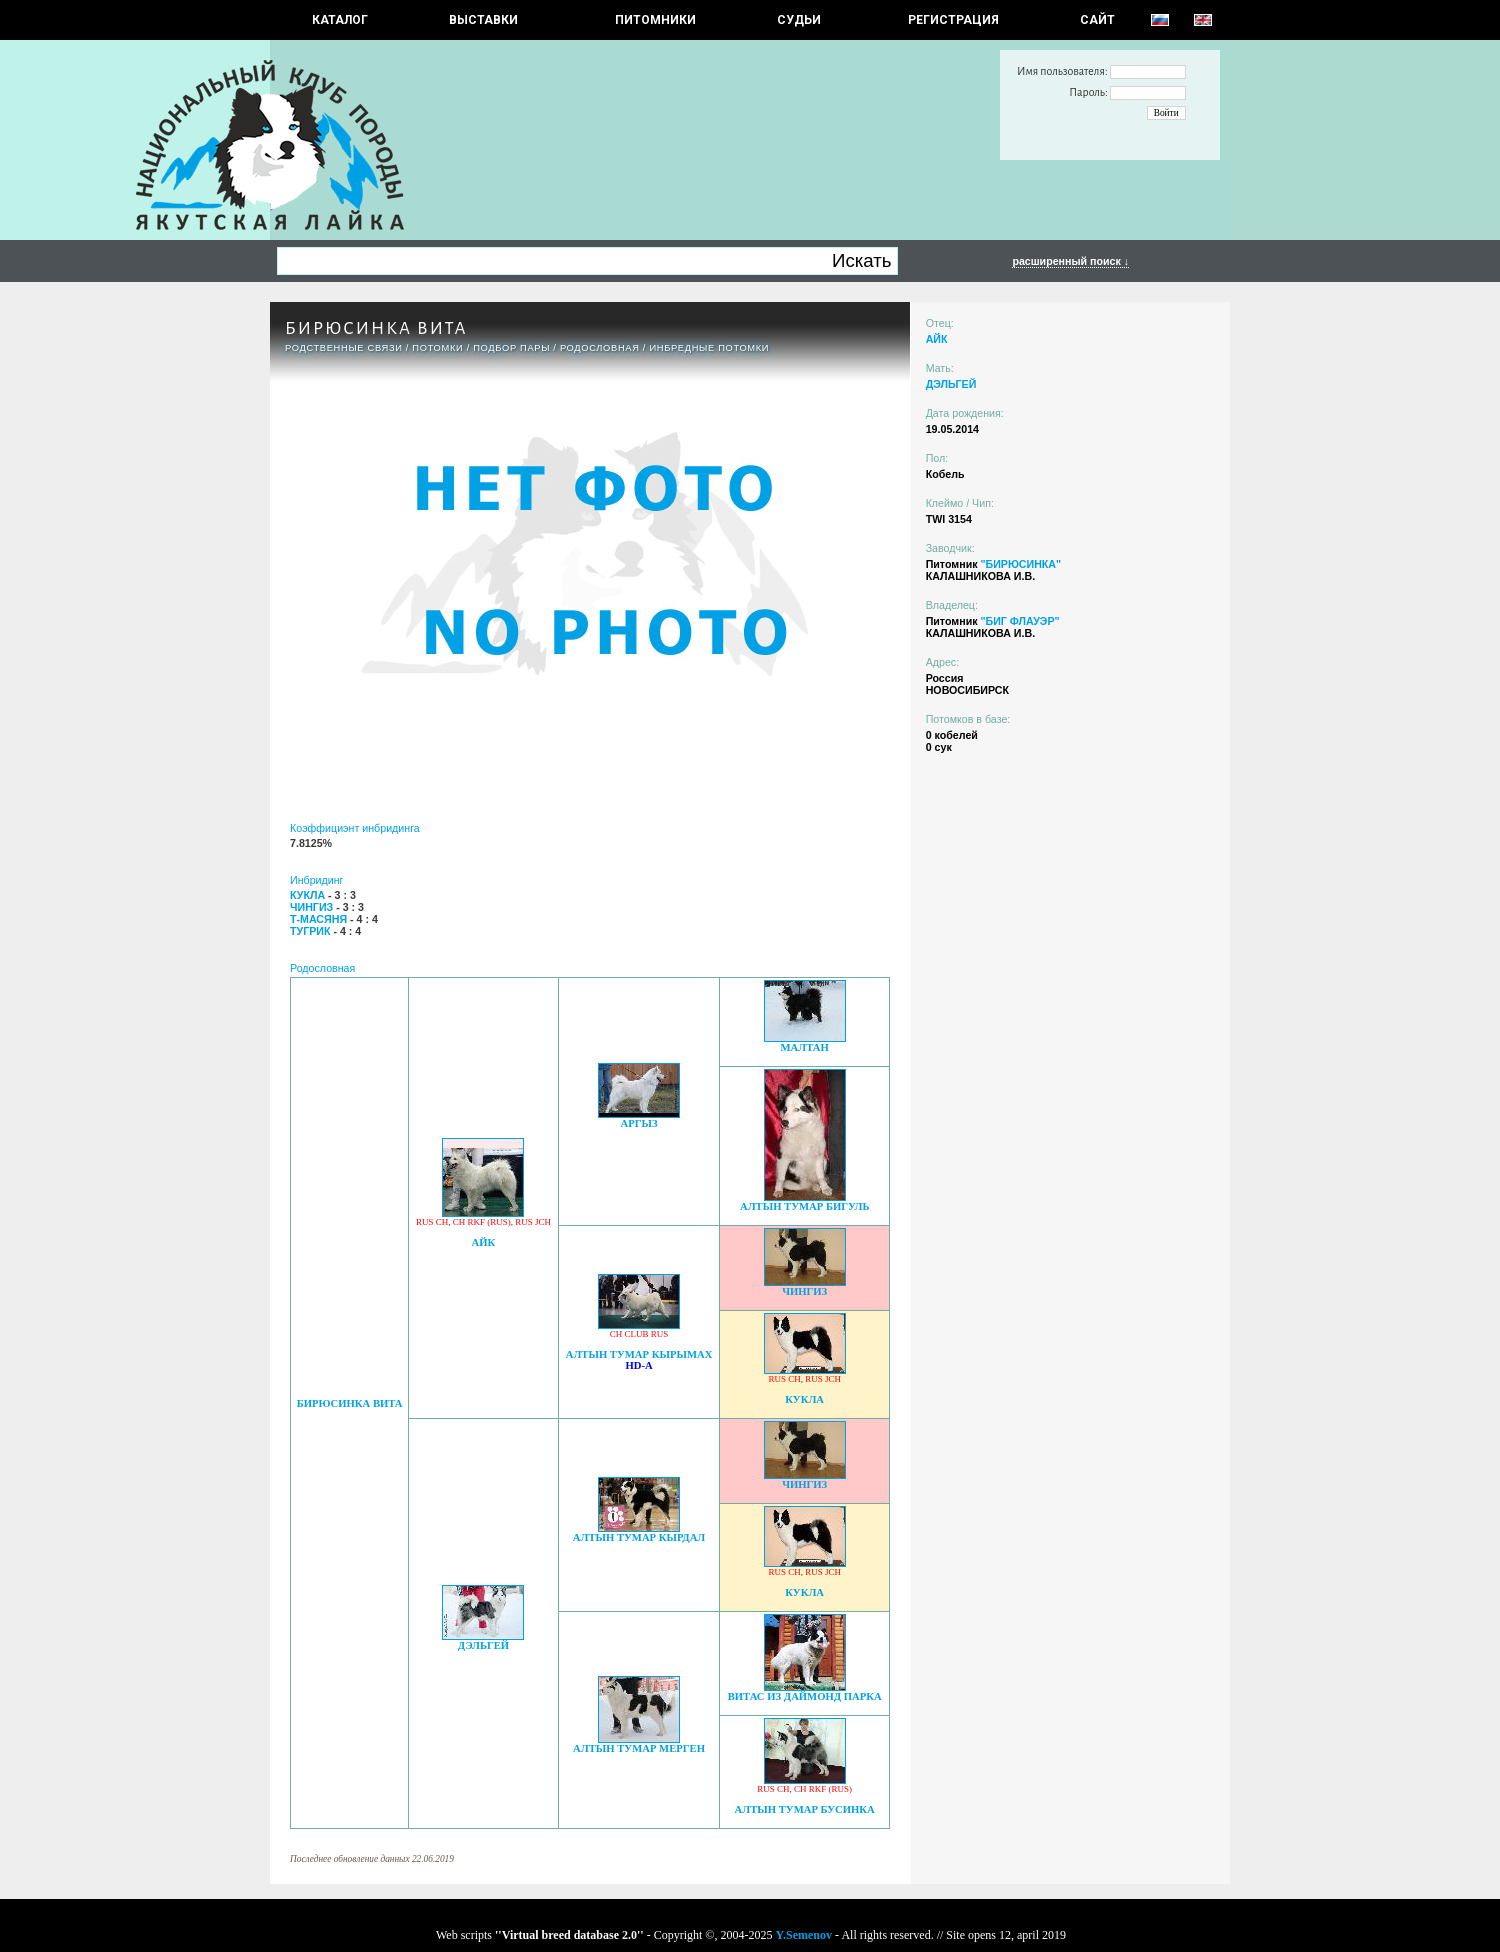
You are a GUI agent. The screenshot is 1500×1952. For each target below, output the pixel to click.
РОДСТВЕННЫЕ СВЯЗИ (344, 348)
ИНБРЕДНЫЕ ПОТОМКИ (709, 348)
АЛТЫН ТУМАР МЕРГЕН (639, 1748)
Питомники (655, 20)
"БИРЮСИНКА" (1020, 564)
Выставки (483, 20)
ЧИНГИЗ (804, 1291)
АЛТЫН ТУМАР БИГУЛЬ (805, 1206)
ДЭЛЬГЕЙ (483, 1645)
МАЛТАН (805, 1047)
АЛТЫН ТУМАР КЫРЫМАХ (639, 1354)
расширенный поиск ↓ (1070, 261)
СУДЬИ (799, 20)
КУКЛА (804, 1399)
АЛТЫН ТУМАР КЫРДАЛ (639, 1537)
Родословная (600, 348)
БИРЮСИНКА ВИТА (350, 1403)
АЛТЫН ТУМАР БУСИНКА (805, 1809)
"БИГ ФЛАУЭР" (1019, 621)
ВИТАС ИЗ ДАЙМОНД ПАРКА (805, 1696)
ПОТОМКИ (437, 348)
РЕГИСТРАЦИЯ (953, 20)
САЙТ (1097, 20)
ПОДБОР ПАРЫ (511, 348)
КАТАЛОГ (340, 20)
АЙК (484, 1242)
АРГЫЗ (638, 1123)
